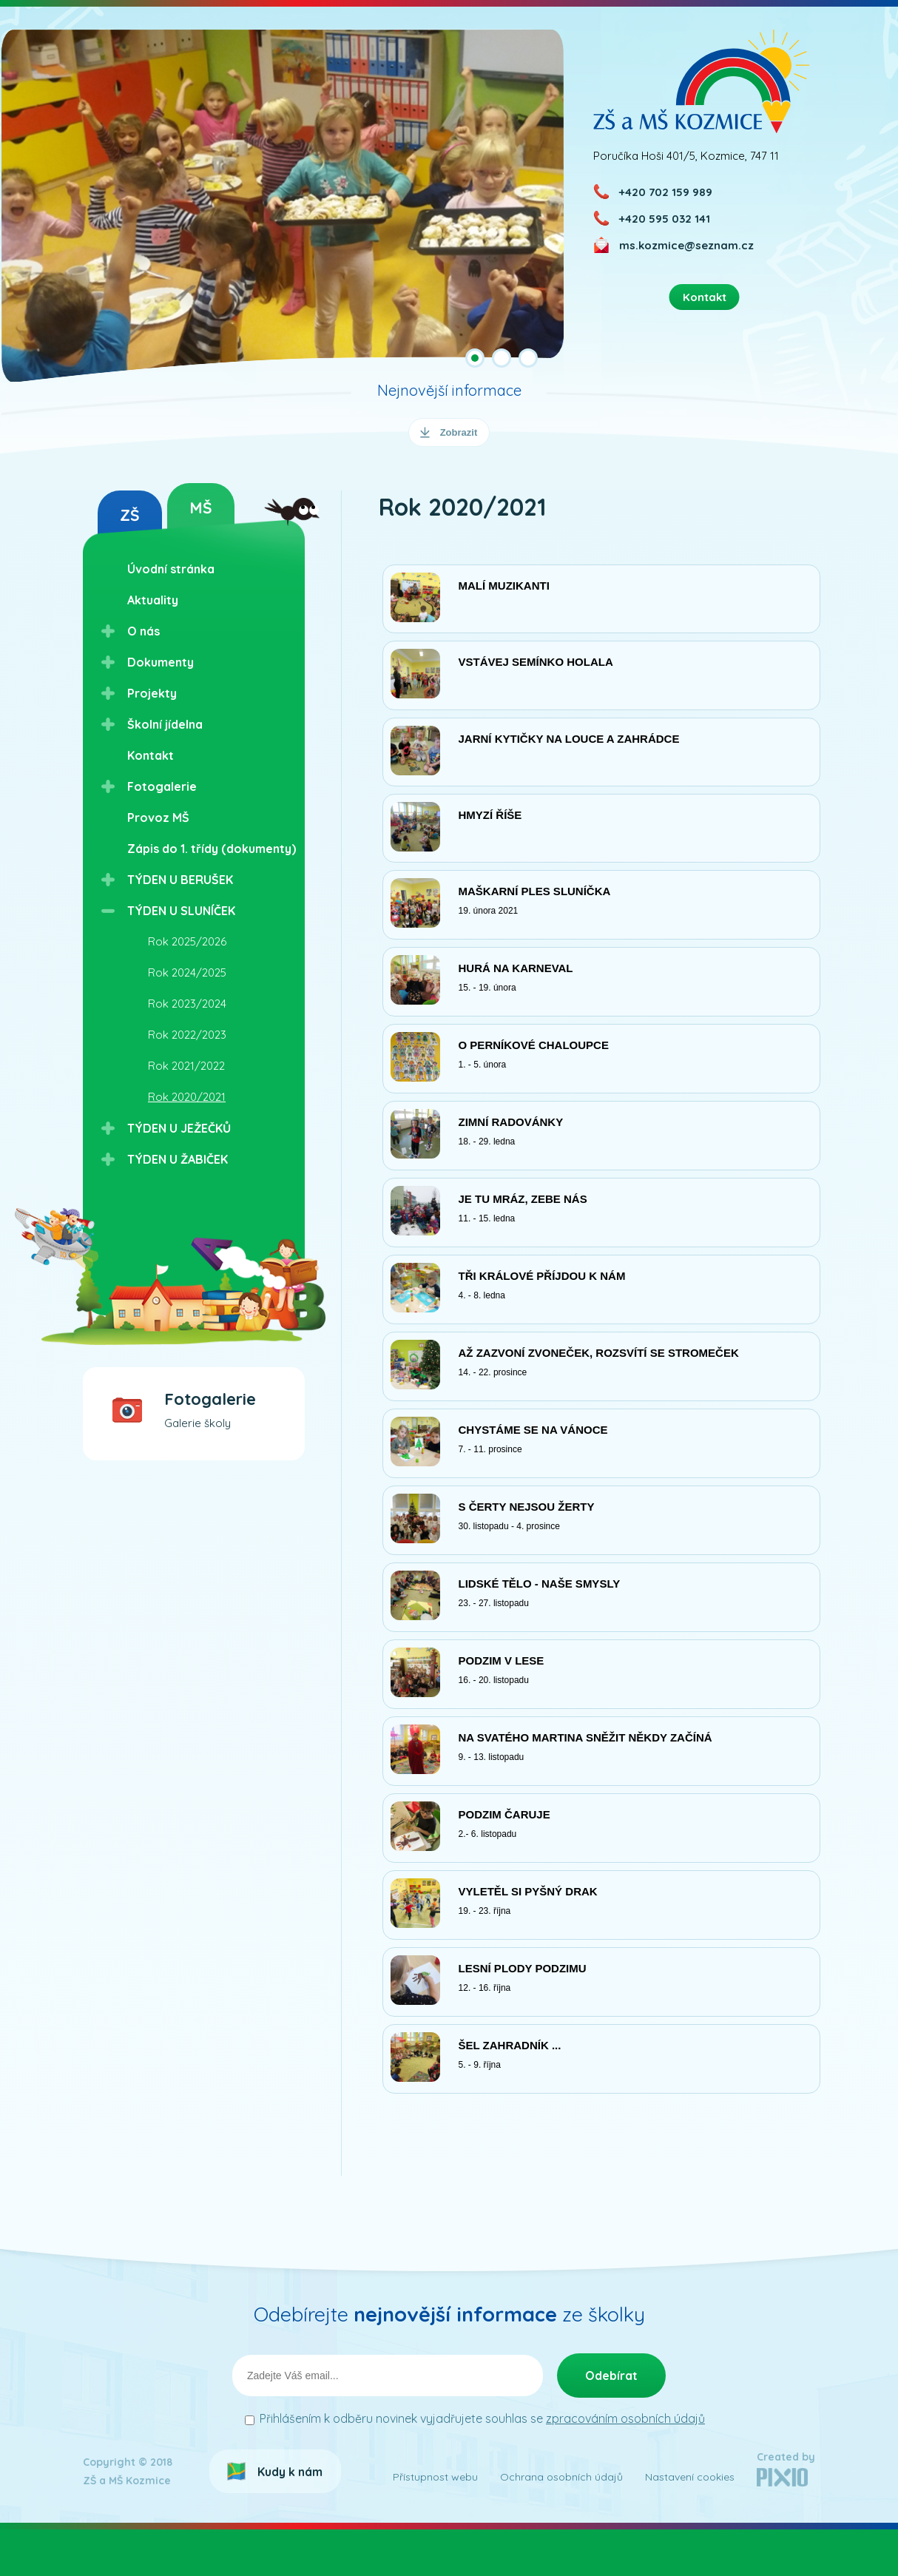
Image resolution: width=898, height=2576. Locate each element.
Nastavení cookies (690, 2523)
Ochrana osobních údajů (561, 2523)
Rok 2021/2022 (186, 1066)
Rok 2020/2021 (187, 1097)
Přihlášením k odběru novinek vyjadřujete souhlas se (482, 2465)
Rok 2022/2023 (187, 1035)
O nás (143, 631)
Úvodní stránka (171, 569)
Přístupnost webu (435, 2523)
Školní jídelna (165, 724)
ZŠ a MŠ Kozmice (701, 81)
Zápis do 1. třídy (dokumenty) (211, 848)
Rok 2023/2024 (187, 1004)
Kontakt (150, 755)
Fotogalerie (162, 786)
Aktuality (152, 600)
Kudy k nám (290, 2517)
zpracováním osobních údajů (625, 2465)
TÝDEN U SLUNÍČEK (181, 910)
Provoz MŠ (158, 817)
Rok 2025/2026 (187, 941)
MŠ (200, 507)
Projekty (152, 693)
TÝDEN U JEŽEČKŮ (179, 1128)
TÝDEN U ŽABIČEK (177, 1159)
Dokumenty (160, 662)
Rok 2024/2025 (187, 972)
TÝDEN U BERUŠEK (180, 879)
